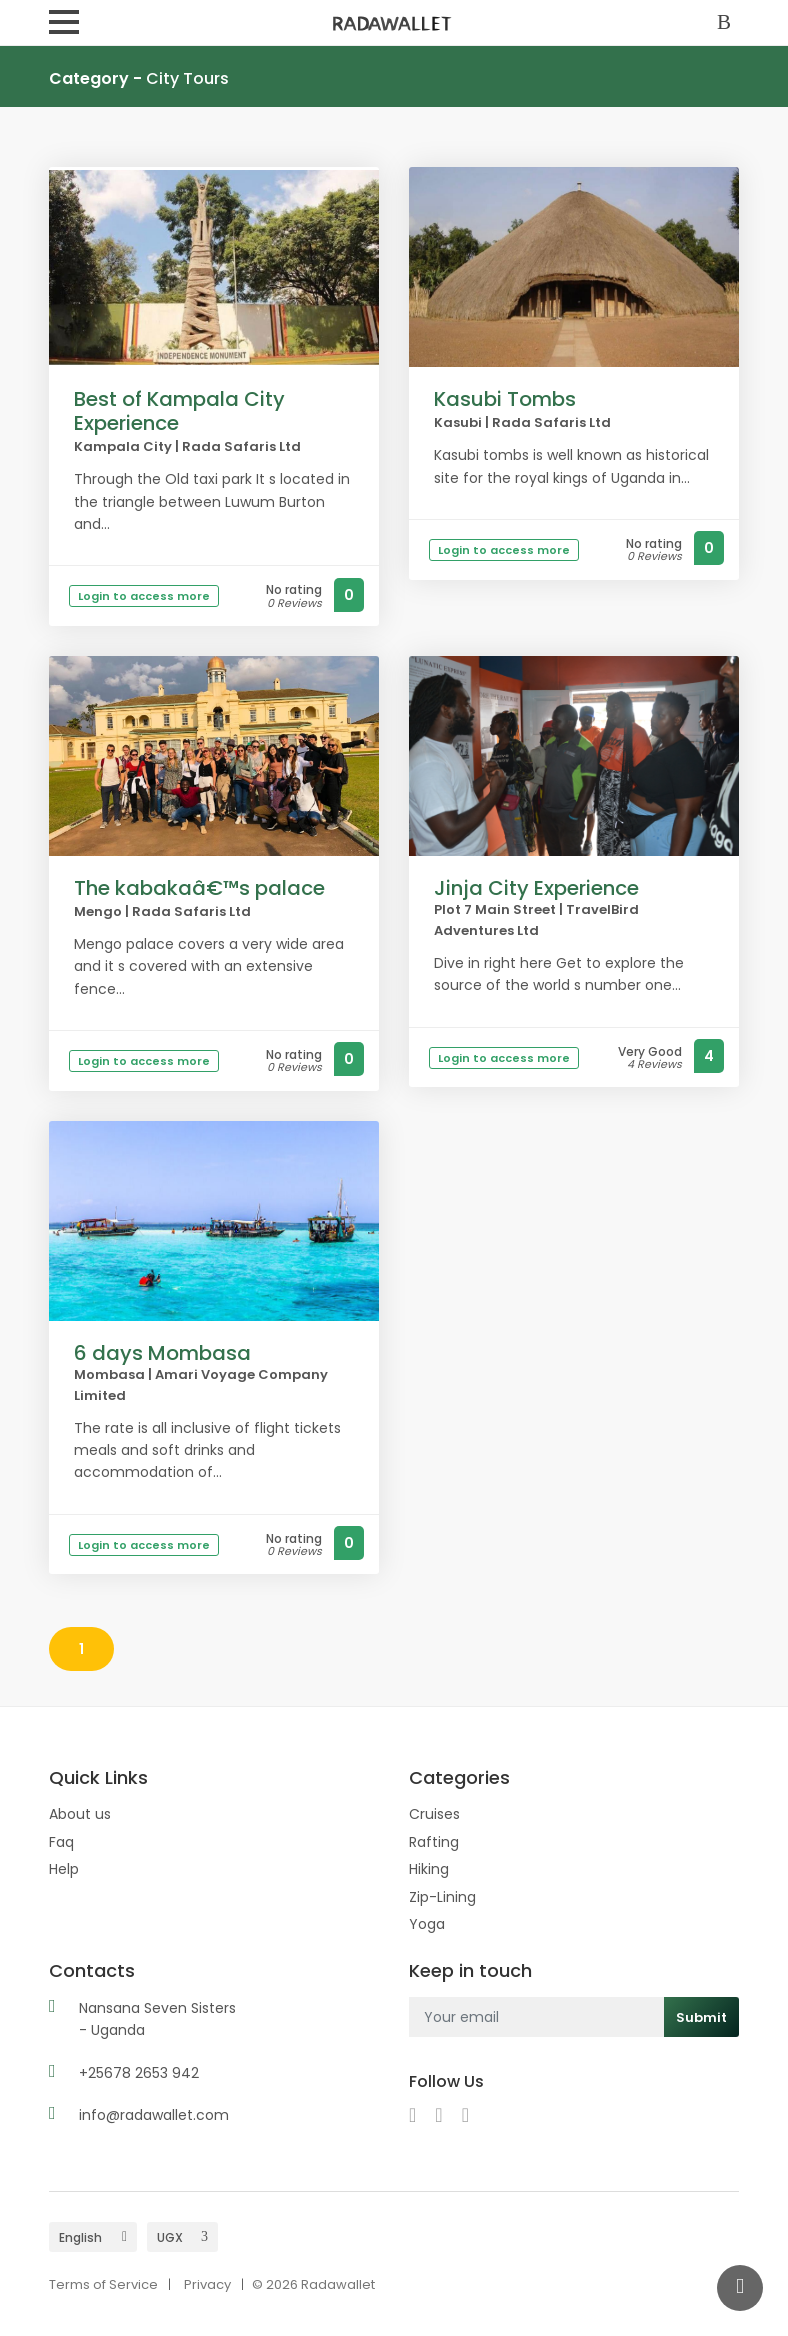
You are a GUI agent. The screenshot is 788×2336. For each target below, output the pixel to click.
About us (80, 1814)
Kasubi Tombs (505, 399)
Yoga (427, 1924)
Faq (61, 1842)
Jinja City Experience (536, 888)
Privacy (207, 2284)
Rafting (434, 1842)
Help (64, 1869)
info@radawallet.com (154, 2115)
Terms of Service (103, 2284)
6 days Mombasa (162, 1353)
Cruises (434, 1814)
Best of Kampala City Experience (179, 411)
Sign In (728, 23)
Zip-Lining (442, 1897)
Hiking (429, 1869)
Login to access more (144, 596)
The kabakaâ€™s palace (199, 888)
